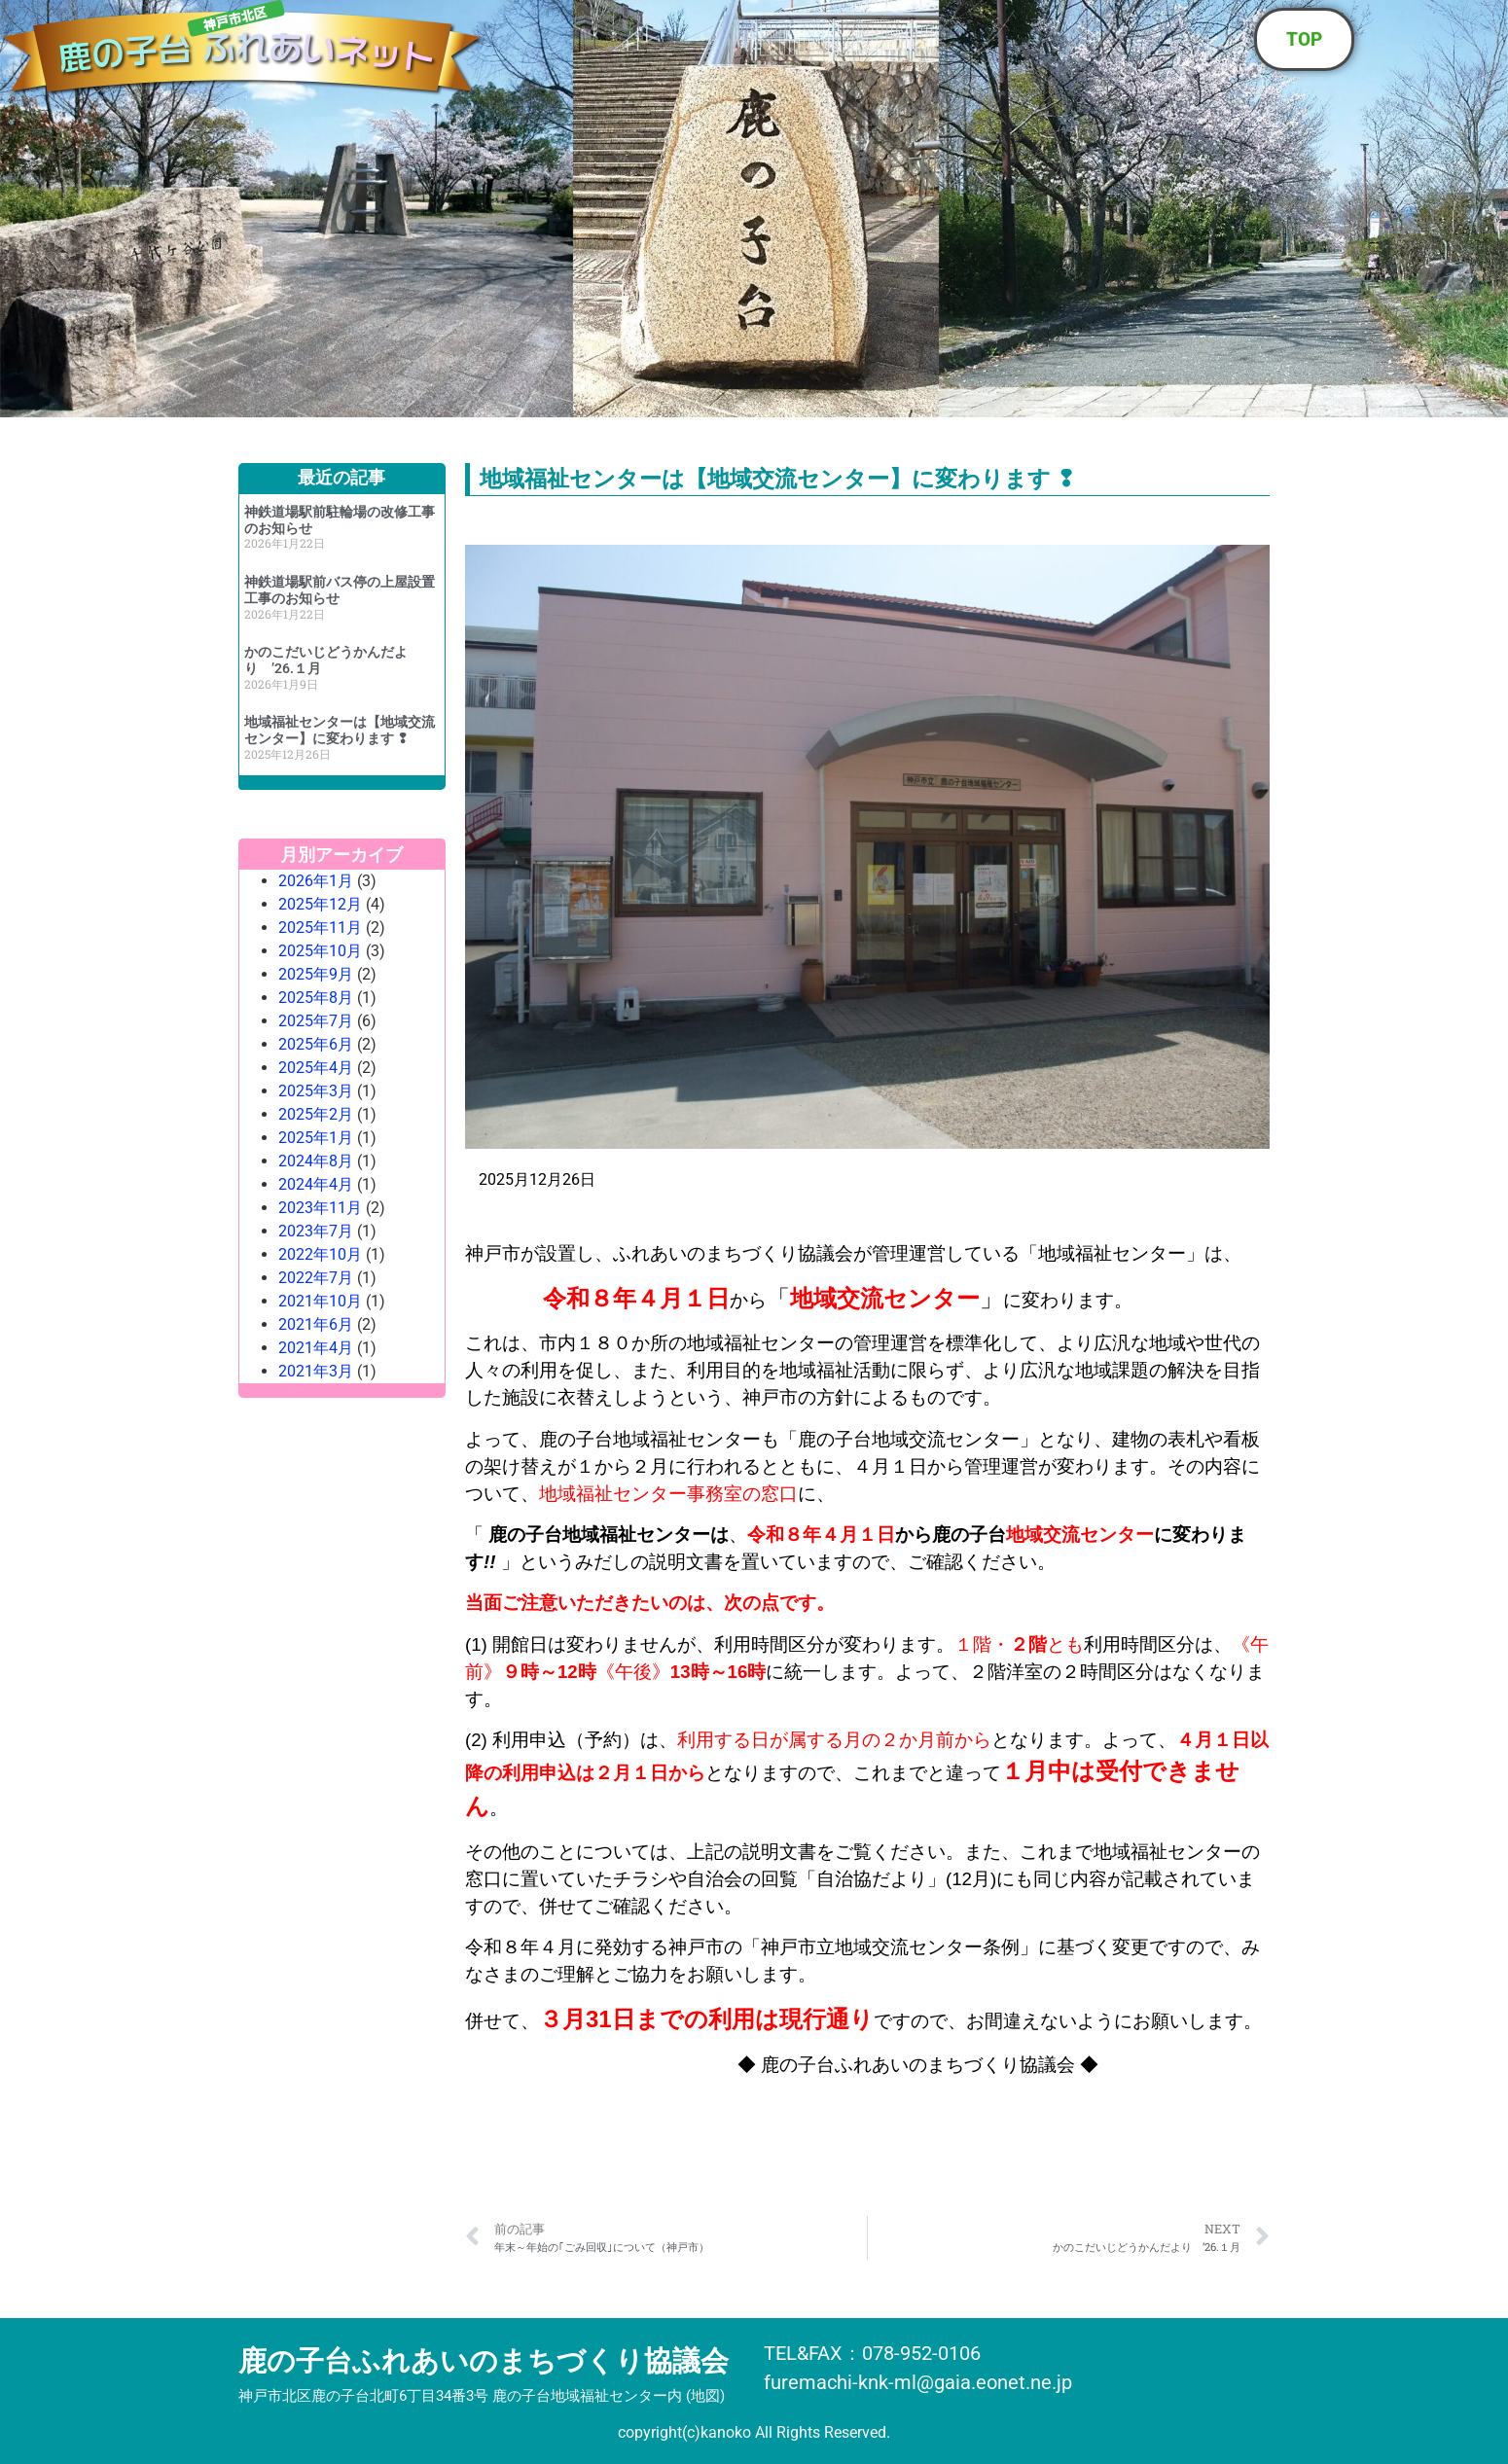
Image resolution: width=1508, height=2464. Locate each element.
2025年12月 (320, 904)
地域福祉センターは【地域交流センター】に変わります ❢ (339, 730)
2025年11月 (320, 927)
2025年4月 (315, 1067)
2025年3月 (315, 1091)
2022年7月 (315, 1277)
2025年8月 (315, 997)
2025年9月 (315, 974)
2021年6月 (315, 1324)
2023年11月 (320, 1207)
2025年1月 (315, 1137)
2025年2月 (315, 1114)
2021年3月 (315, 1371)
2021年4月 (315, 1348)
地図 (705, 2396)
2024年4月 (315, 1184)
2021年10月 (320, 1301)
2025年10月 (320, 951)
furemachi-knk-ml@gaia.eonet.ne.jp (918, 2382)
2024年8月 (315, 1161)
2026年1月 (315, 881)
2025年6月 (315, 1044)
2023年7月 (315, 1231)
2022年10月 (320, 1254)
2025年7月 (315, 1021)
